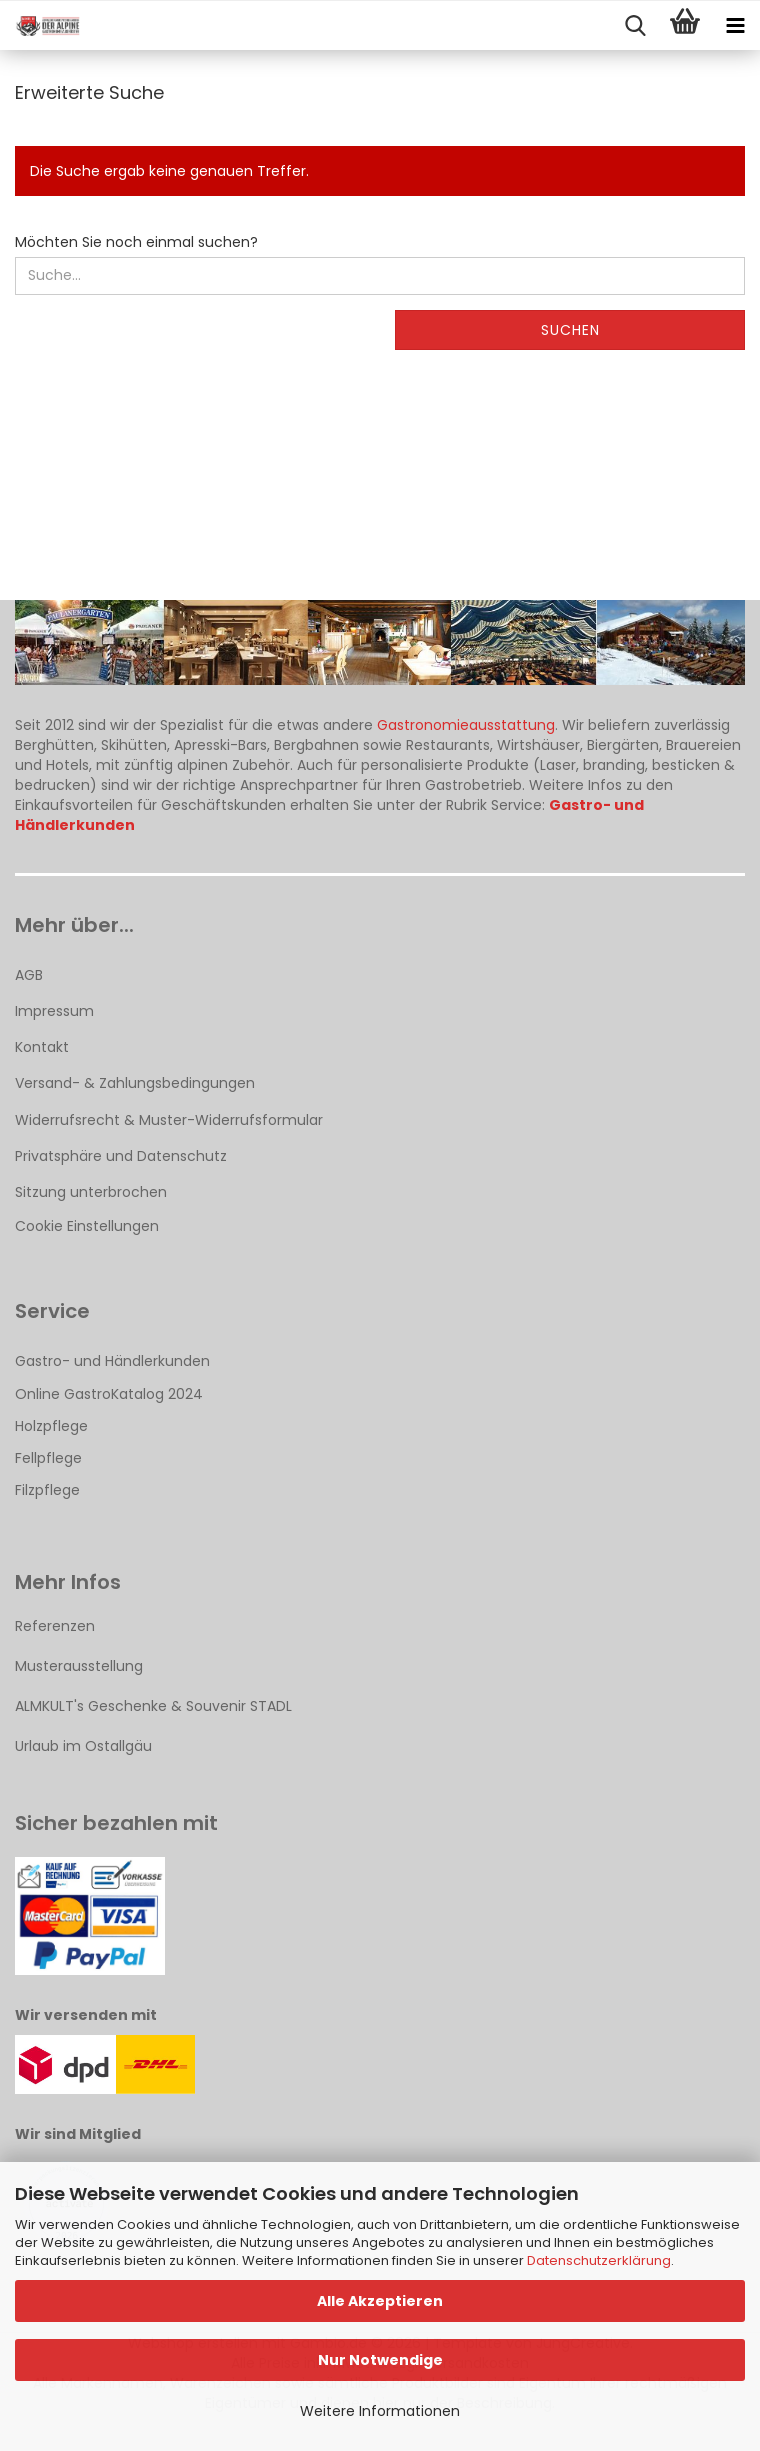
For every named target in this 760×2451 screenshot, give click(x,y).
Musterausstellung (79, 1666)
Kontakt (42, 1047)
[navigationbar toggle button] (735, 26)
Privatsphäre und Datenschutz (121, 1156)
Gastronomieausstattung (466, 725)
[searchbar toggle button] (635, 26)
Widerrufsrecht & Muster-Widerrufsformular (169, 1120)
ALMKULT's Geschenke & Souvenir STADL (153, 1706)
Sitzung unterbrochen (91, 1192)
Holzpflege (51, 1426)
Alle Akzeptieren (380, 2301)
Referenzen (55, 1626)
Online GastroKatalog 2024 (109, 1394)
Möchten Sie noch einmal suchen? (136, 242)
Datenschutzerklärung (599, 2260)
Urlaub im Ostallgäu (83, 1746)
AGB (29, 975)
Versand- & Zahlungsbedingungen (135, 1083)
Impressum (54, 1011)
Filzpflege (47, 1490)
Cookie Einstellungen (87, 1226)
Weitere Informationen (380, 2411)
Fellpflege (48, 1458)
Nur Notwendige (380, 2360)
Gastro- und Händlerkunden (112, 1361)
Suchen (570, 330)
